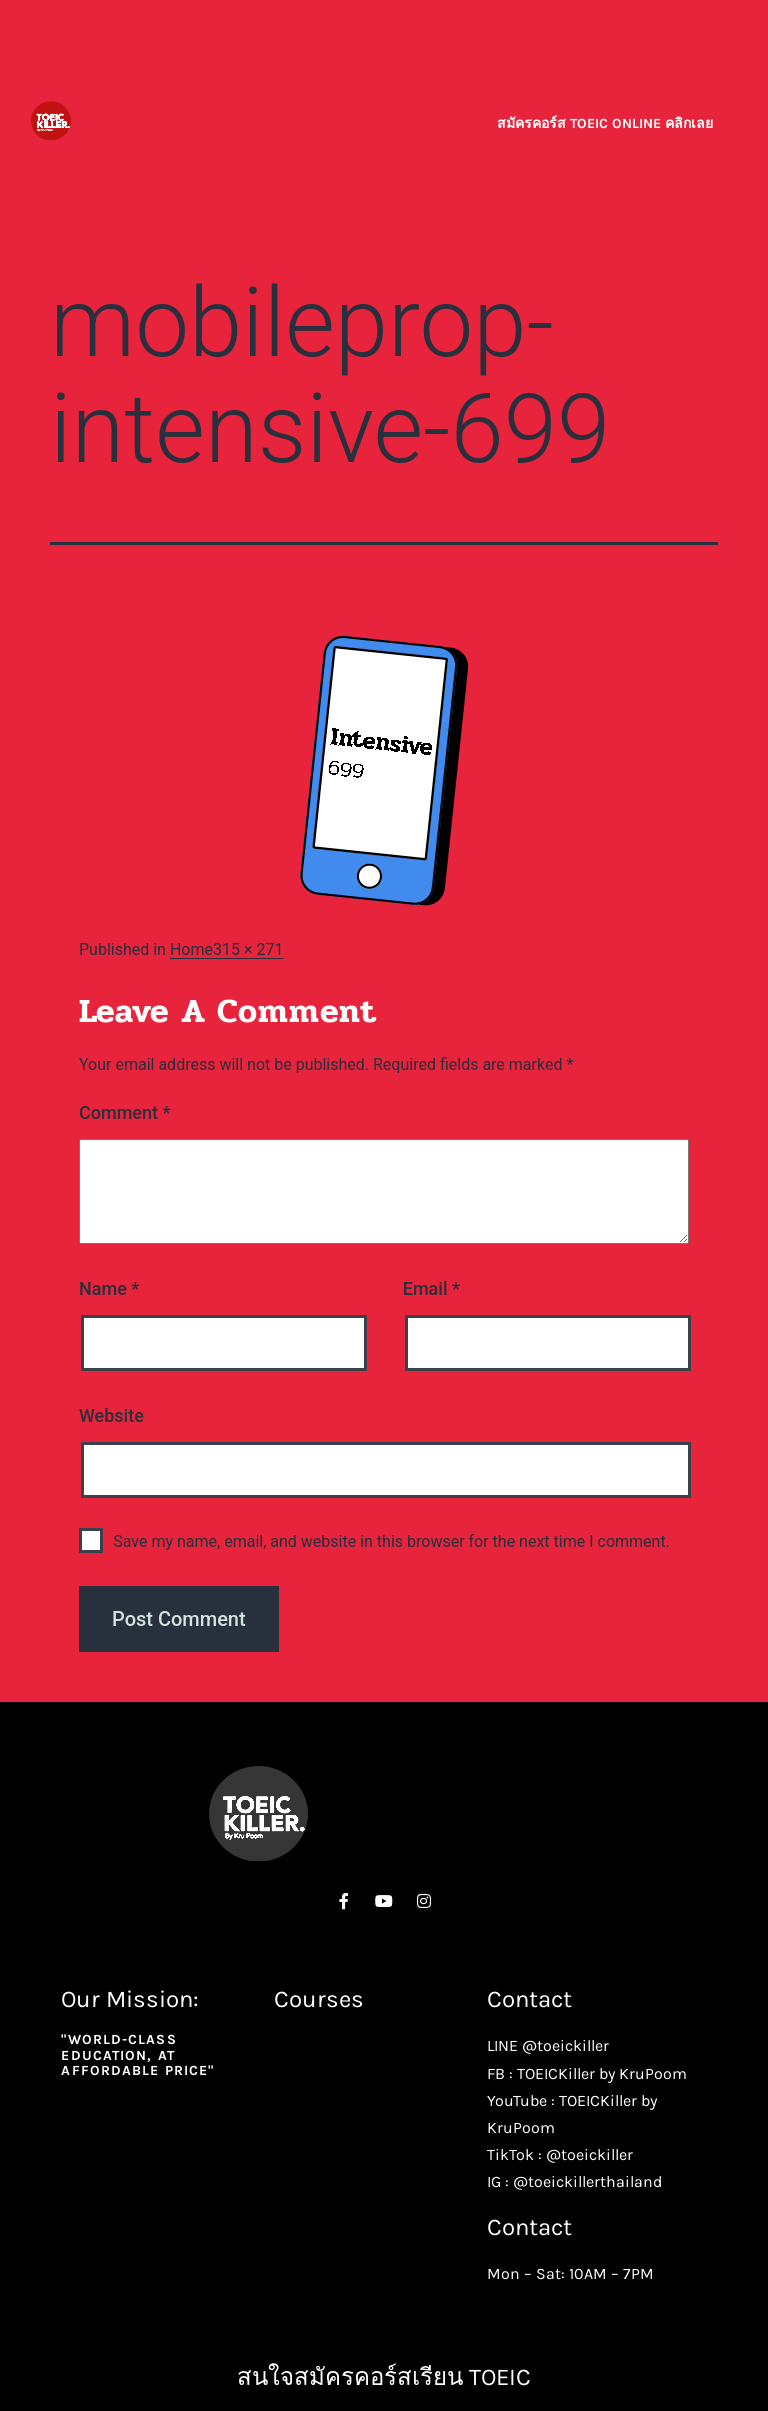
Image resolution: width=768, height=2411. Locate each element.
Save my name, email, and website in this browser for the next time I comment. (391, 1541)
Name (109, 1288)
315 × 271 (248, 949)
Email (431, 1288)
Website (111, 1415)
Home (191, 949)
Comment (124, 1112)
